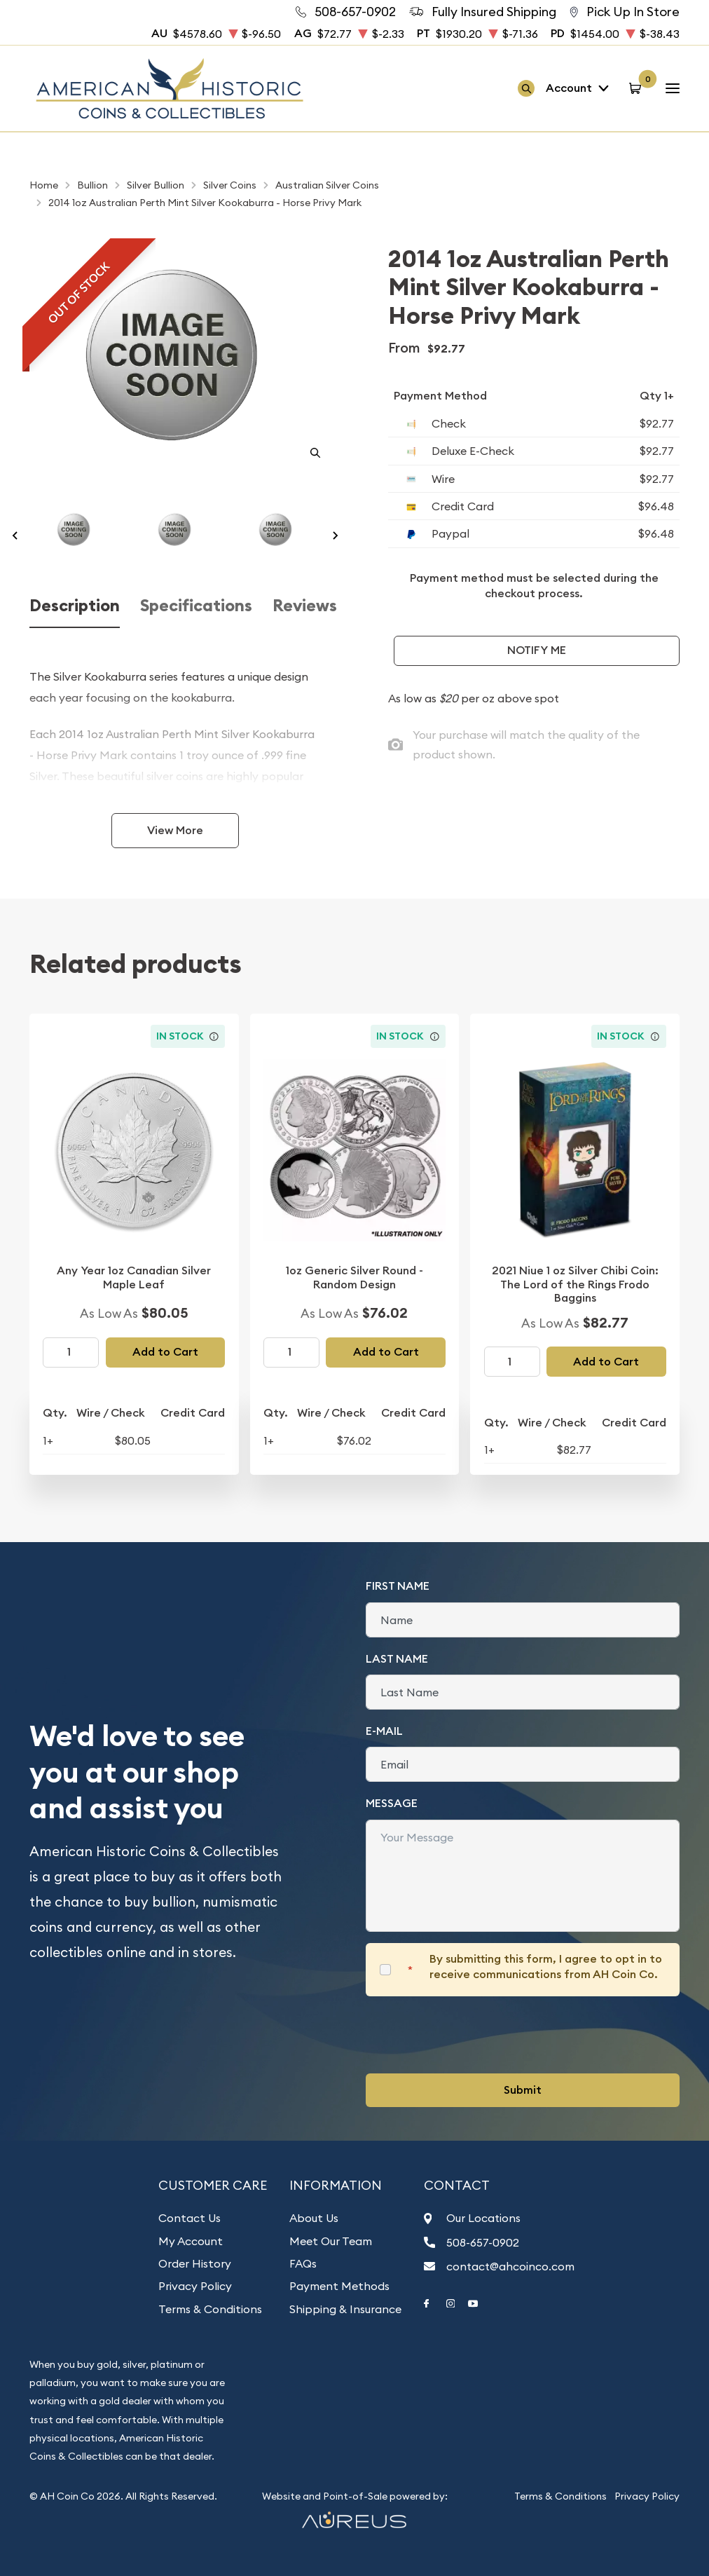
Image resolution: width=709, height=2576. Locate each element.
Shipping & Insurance (345, 2309)
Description (74, 605)
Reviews (305, 605)
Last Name (397, 1658)
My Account (190, 2241)
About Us (313, 2218)
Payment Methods (339, 2286)
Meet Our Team (330, 2241)
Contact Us (189, 2218)
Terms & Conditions (210, 2309)
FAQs (303, 2263)
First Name (397, 1586)
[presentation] (472, 2035)
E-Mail (384, 1731)
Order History (194, 2263)
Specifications (196, 605)
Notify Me (536, 650)
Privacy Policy (195, 2286)
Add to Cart (165, 1351)
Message (392, 1803)
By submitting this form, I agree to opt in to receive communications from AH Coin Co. (545, 1966)
